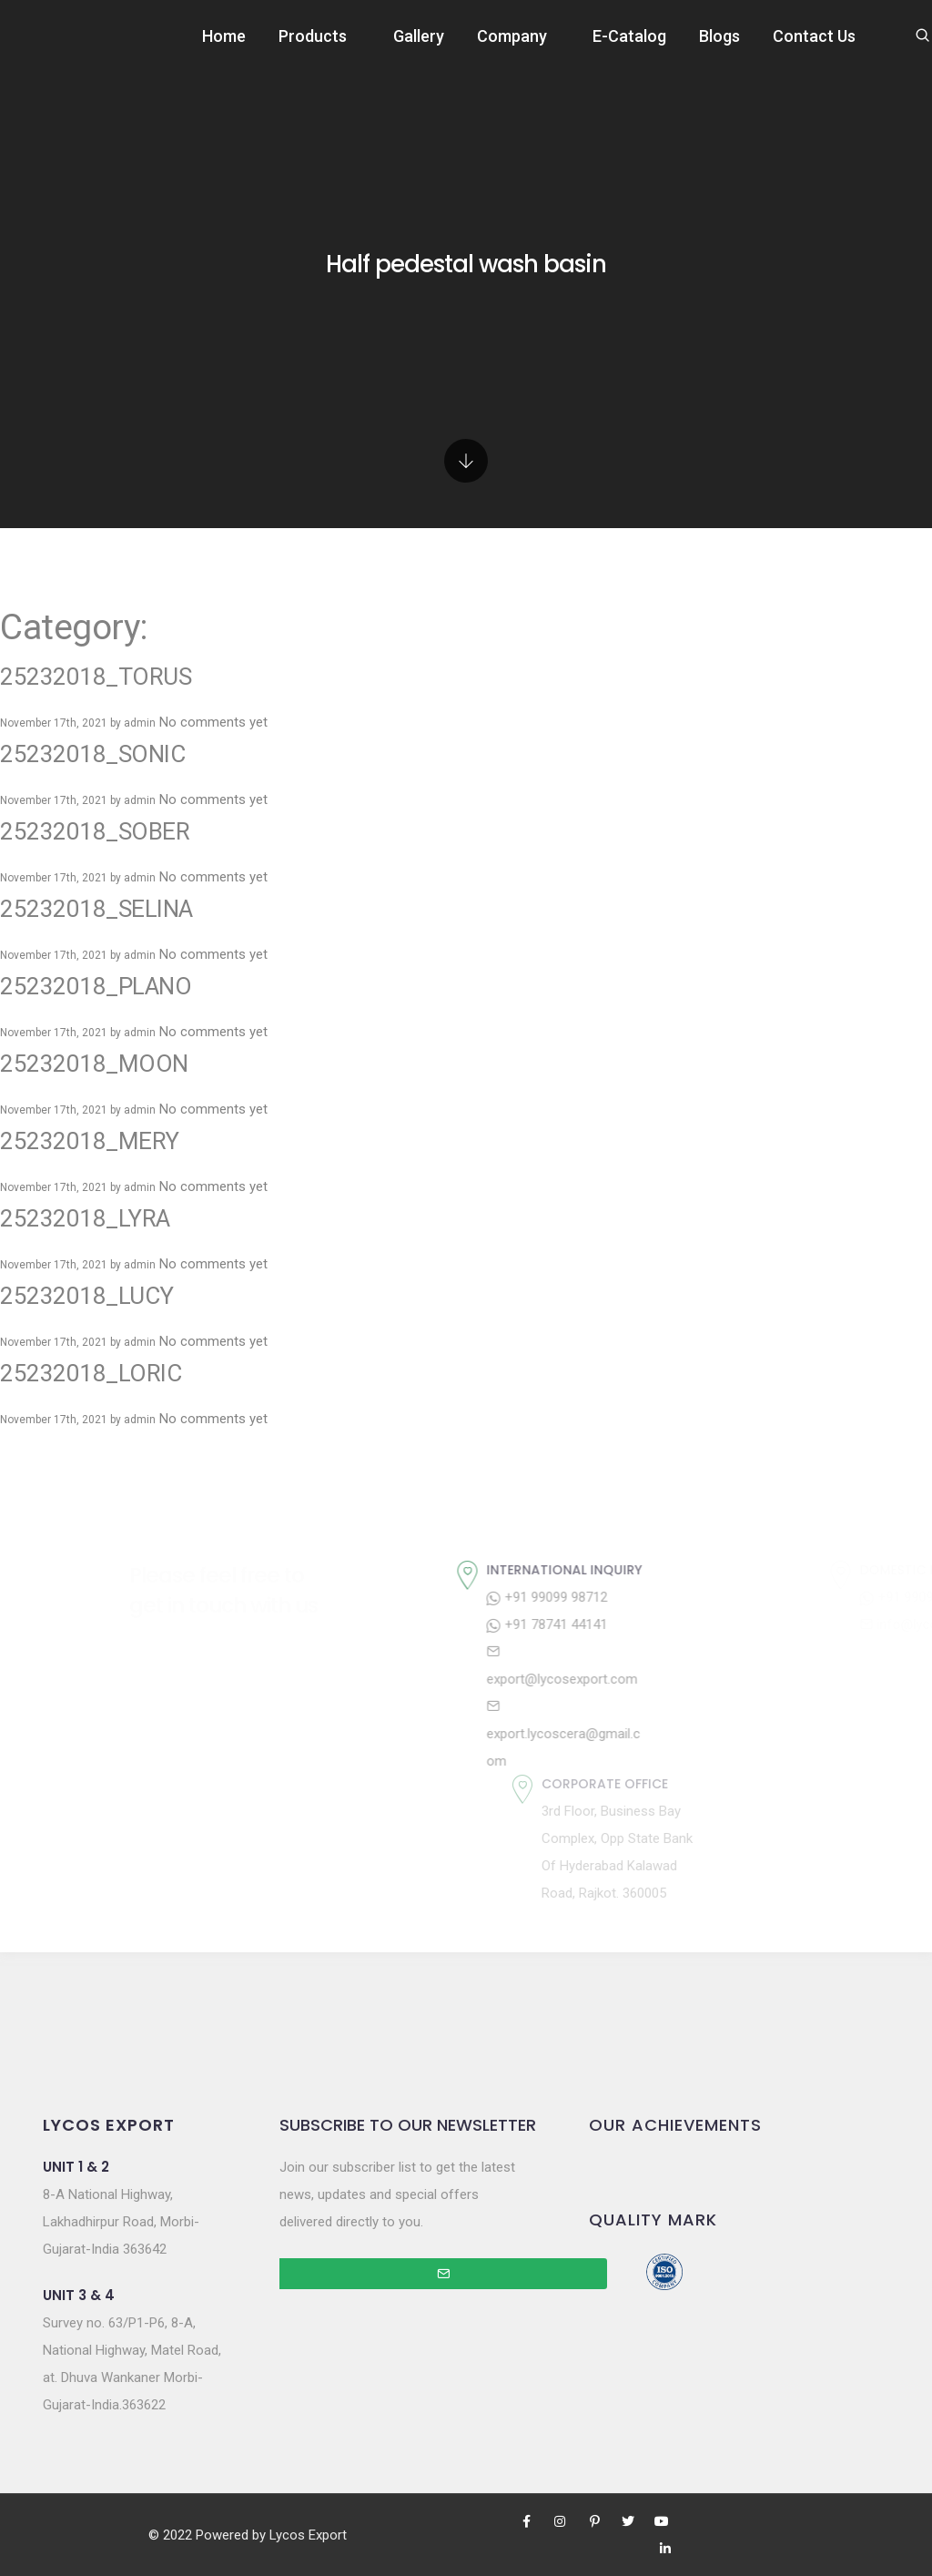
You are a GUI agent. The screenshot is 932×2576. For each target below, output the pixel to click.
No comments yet (213, 722)
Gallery (418, 36)
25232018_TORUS (95, 676)
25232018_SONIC (92, 754)
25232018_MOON (94, 1063)
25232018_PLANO (95, 986)
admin (140, 723)
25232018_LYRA (85, 1218)
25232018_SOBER (94, 831)
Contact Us (814, 36)
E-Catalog (629, 36)
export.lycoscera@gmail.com (688, 1734)
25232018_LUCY (87, 1295)
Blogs (719, 36)
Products (313, 36)
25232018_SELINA (96, 908)
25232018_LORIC (90, 1373)
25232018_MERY (89, 1141)
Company (512, 36)
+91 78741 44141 (672, 1624)
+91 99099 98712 (672, 1597)
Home (224, 36)
